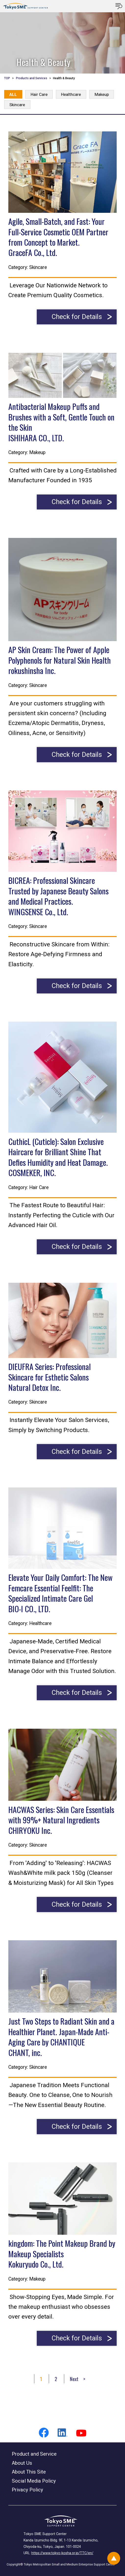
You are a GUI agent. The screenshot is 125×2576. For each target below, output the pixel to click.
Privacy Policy (27, 2490)
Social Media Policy (34, 2481)
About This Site (29, 2472)
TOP (7, 78)
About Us (22, 2463)
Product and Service (34, 2454)
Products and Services (31, 78)
